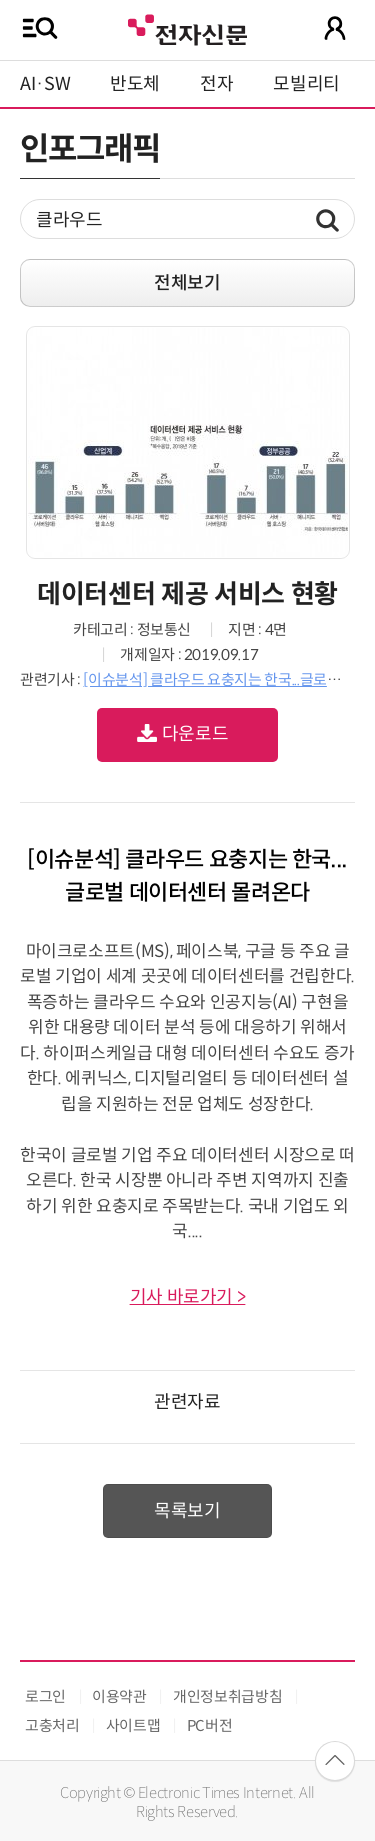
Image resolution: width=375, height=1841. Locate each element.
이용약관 (119, 1696)
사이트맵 (133, 1725)
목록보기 (187, 1511)
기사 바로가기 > (188, 1297)
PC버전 (210, 1725)
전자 (216, 84)
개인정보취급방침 (227, 1696)
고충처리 (52, 1725)
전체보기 (187, 283)
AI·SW (45, 84)
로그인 (45, 1696)
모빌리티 (306, 84)
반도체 (135, 84)
